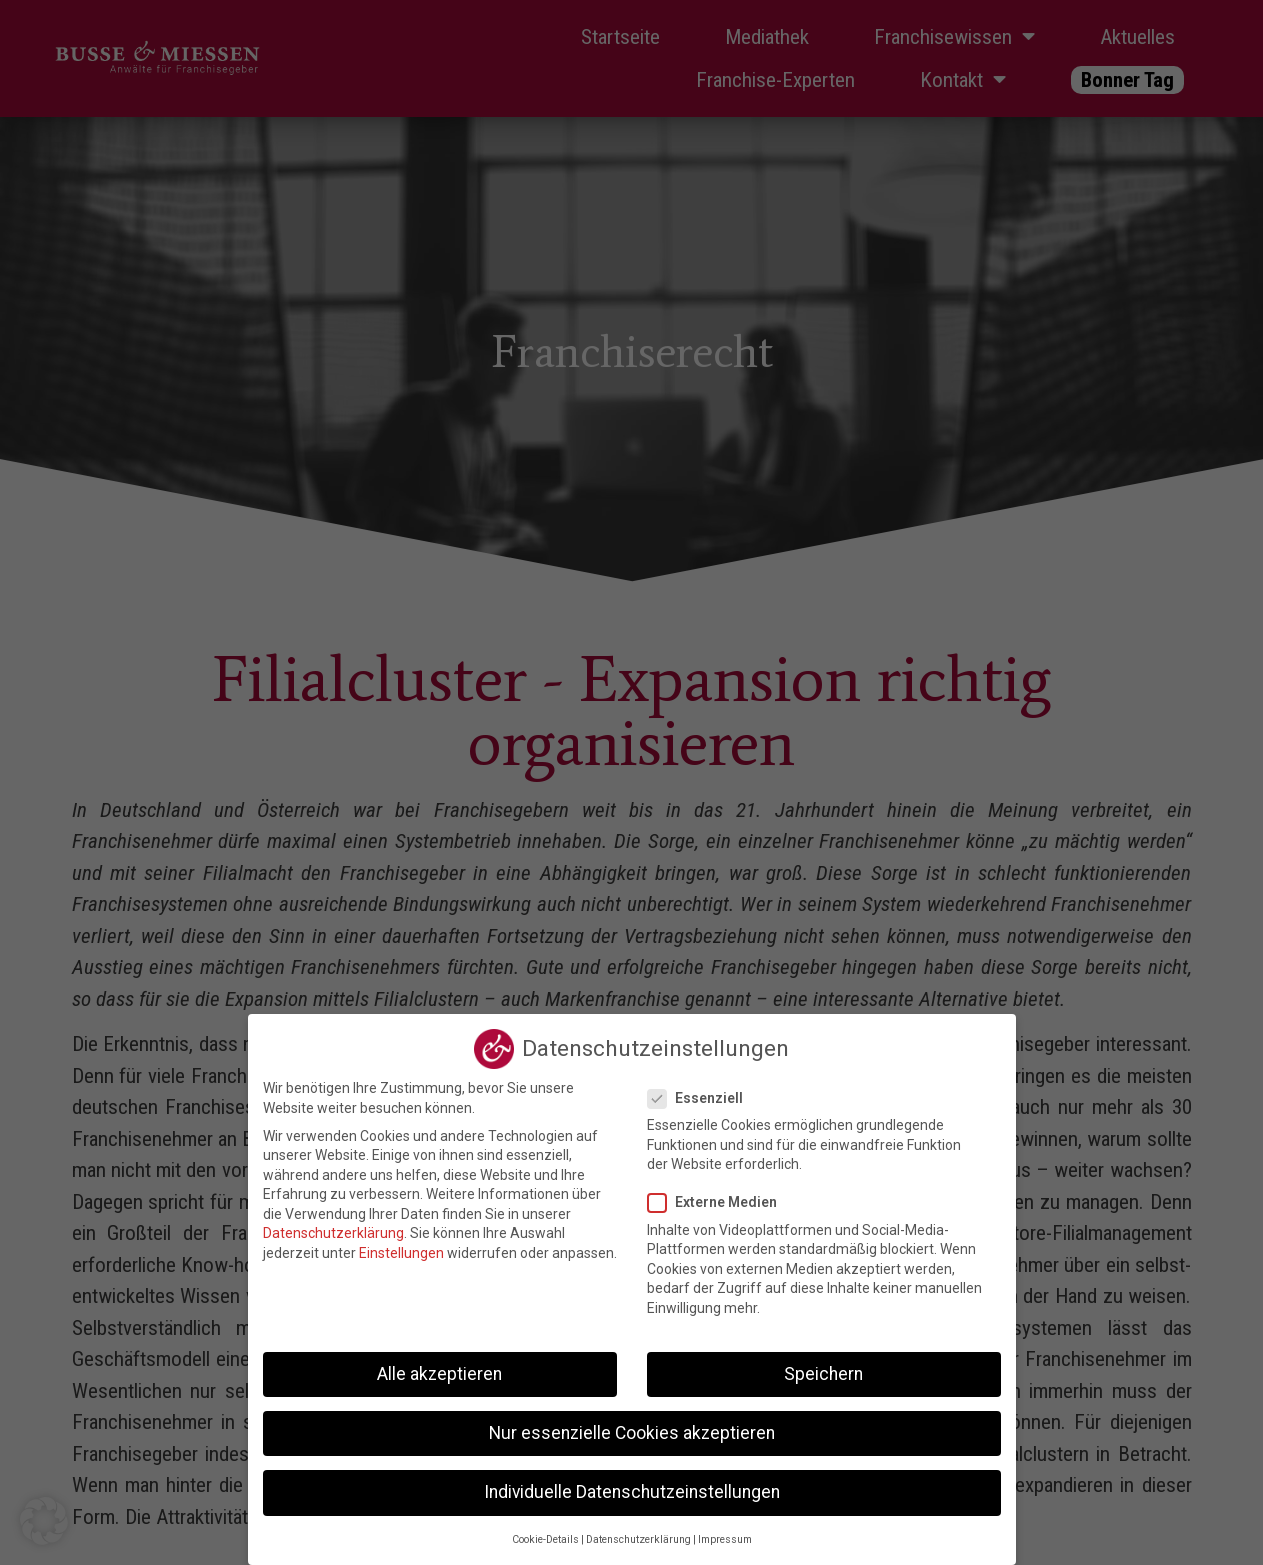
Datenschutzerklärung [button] (638, 1539)
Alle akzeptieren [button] (439, 1374)
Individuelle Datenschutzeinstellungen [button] (632, 1492)
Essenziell (701, 1098)
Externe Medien (718, 1202)
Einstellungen (401, 1253)
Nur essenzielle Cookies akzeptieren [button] (632, 1433)
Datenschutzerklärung (333, 1233)
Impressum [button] (725, 1539)
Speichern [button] (823, 1374)
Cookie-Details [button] (545, 1539)
